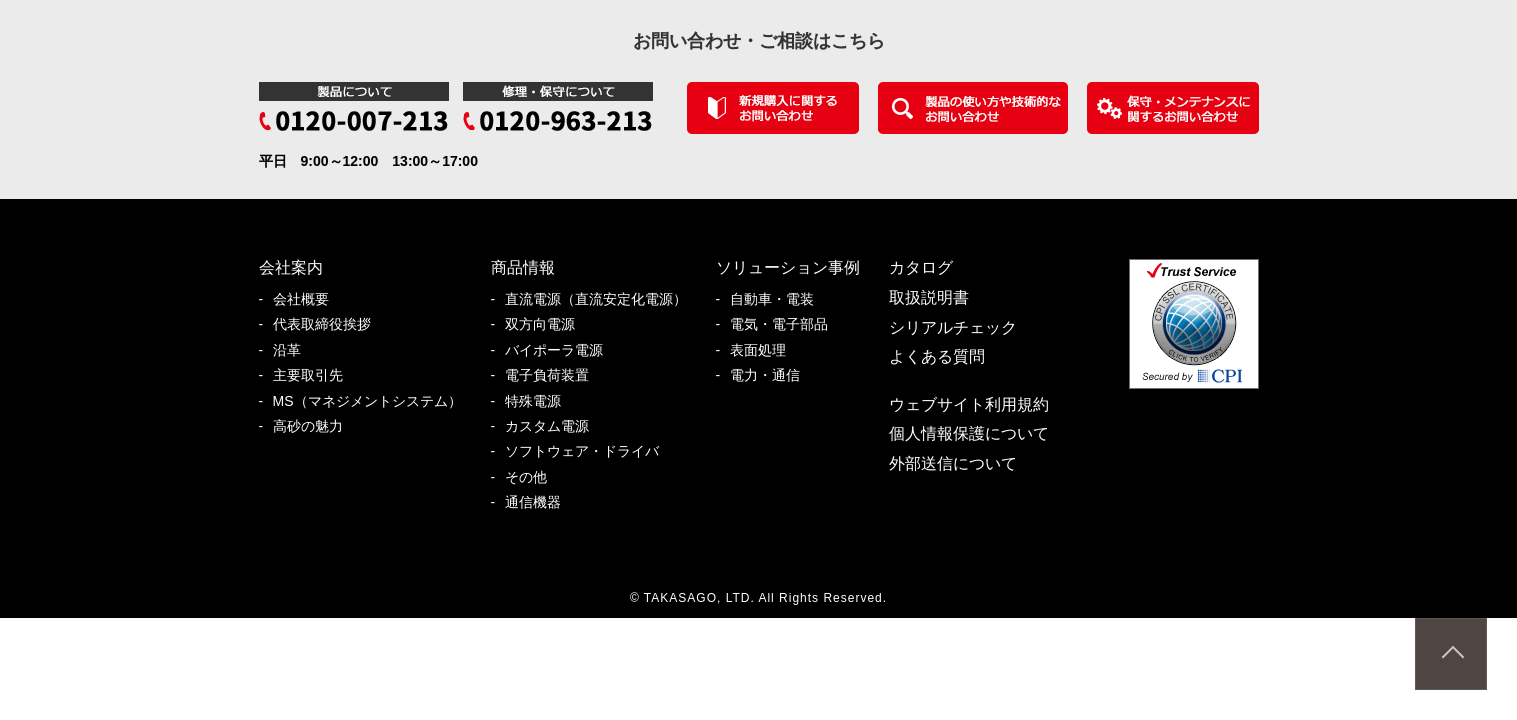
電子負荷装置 (554, 375)
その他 (533, 477)
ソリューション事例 (788, 267)
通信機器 (540, 502)
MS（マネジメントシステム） (374, 401)
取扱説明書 (929, 297)
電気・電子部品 (786, 324)
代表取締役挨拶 (329, 324)
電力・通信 (772, 375)
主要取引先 (315, 375)
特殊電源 (540, 401)
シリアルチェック (953, 327)
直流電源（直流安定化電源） (603, 299)
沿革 (294, 350)
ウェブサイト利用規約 (969, 404)
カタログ (921, 267)
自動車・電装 (779, 299)
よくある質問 (937, 356)
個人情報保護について (969, 433)
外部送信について (953, 463)
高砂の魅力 (315, 426)
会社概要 (308, 299)
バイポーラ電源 (561, 350)
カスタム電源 (554, 426)
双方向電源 (547, 324)
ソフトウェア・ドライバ (589, 451)
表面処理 (765, 350)
